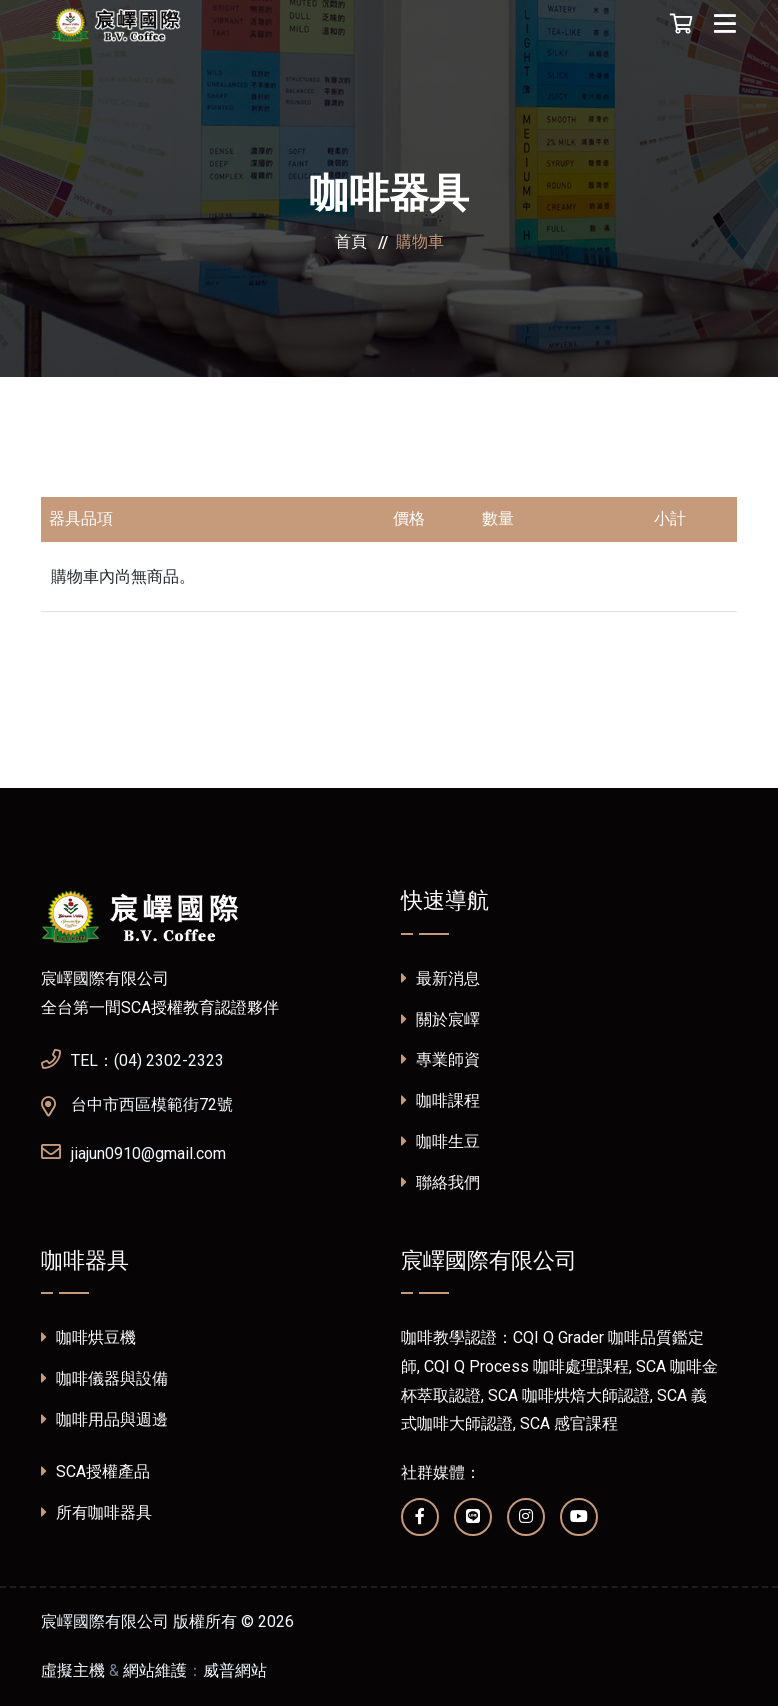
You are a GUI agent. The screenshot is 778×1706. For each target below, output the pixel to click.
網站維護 (155, 1670)
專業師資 (440, 1059)
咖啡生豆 (440, 1141)
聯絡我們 (440, 1182)
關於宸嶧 (440, 1019)
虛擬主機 (73, 1670)
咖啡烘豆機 (88, 1337)
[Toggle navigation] (725, 24)
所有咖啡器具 (96, 1512)
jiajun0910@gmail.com (133, 1151)
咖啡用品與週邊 (104, 1419)
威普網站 (235, 1670)
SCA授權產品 (95, 1471)
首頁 (351, 241)
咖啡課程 (440, 1100)
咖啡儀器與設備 (104, 1378)
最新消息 (440, 978)
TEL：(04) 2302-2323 (132, 1058)
